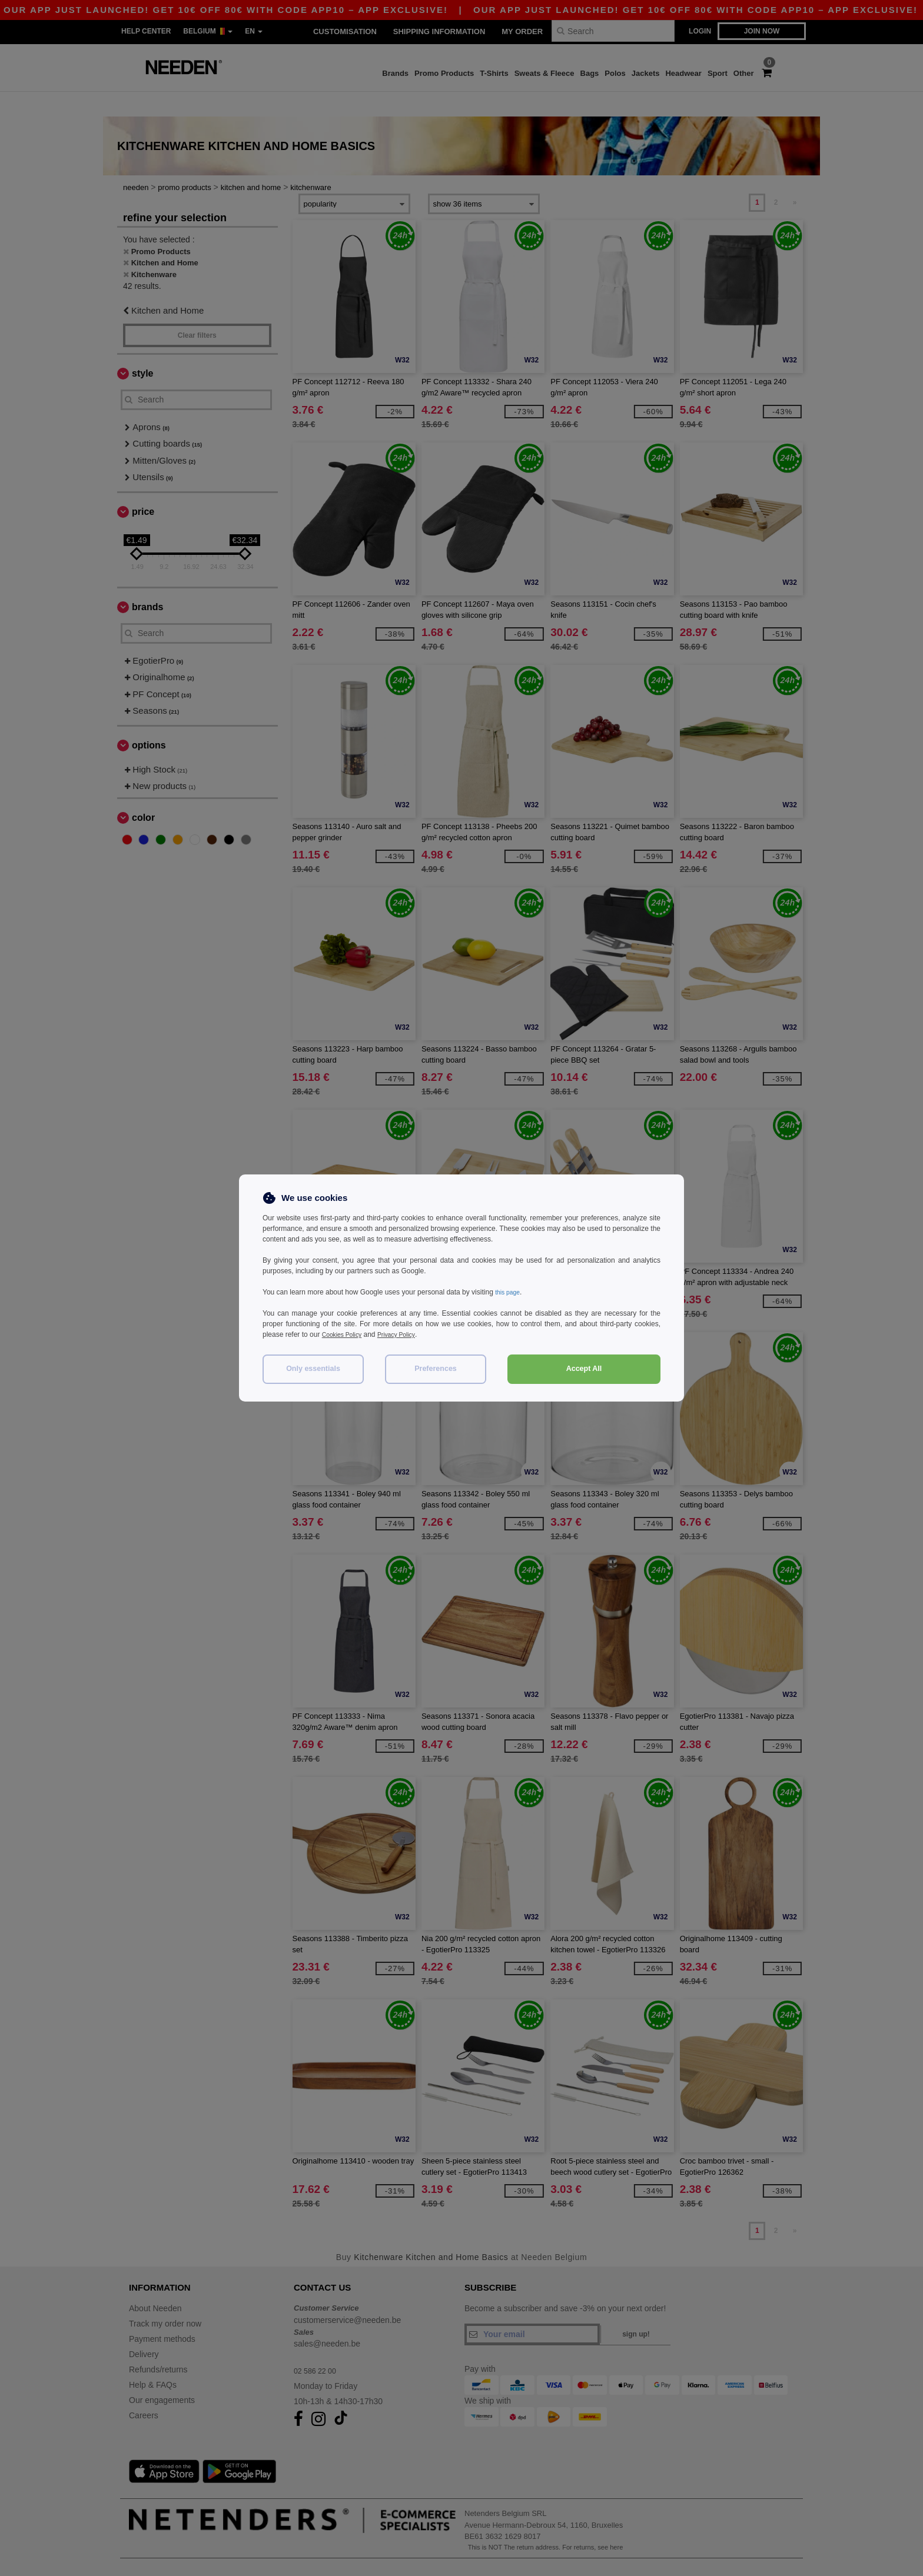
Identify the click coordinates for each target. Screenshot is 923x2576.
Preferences (435, 1368)
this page (509, 1292)
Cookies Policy (345, 1334)
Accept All (584, 1368)
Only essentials (313, 1368)
